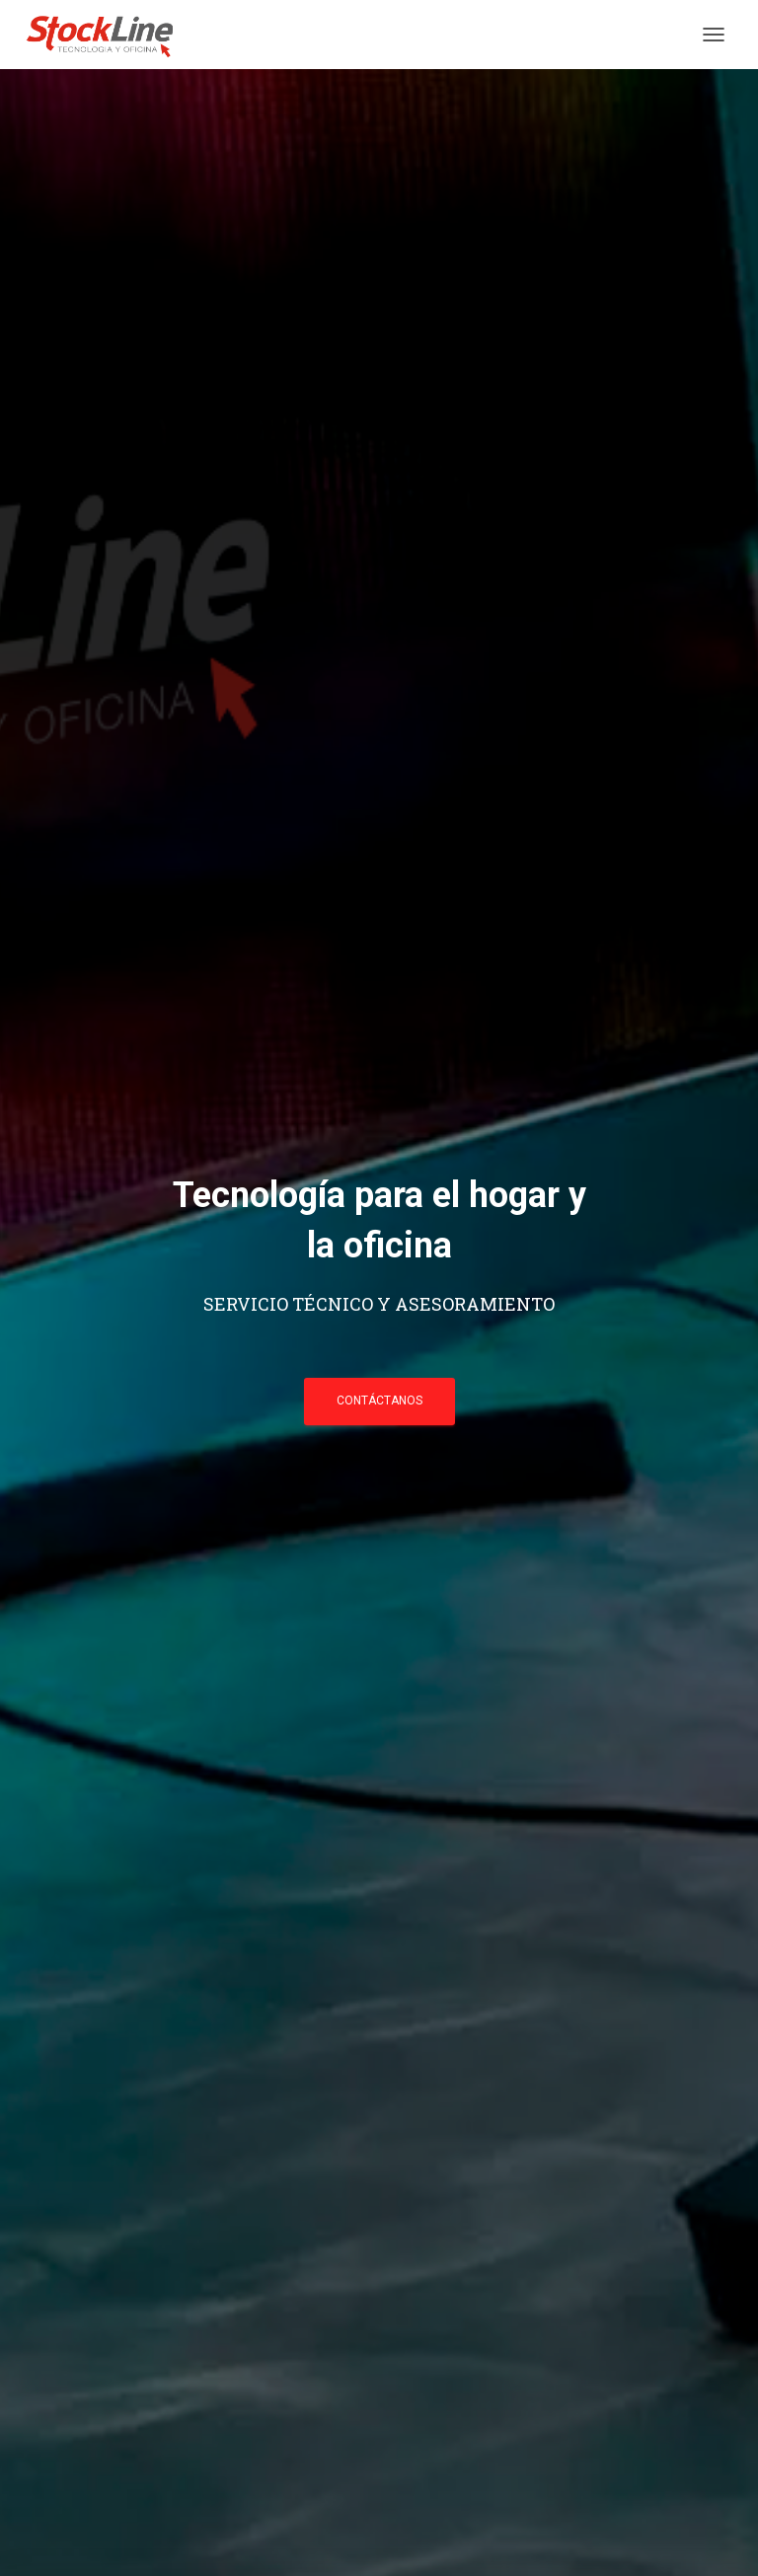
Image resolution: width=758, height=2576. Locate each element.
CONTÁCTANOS (379, 1400)
